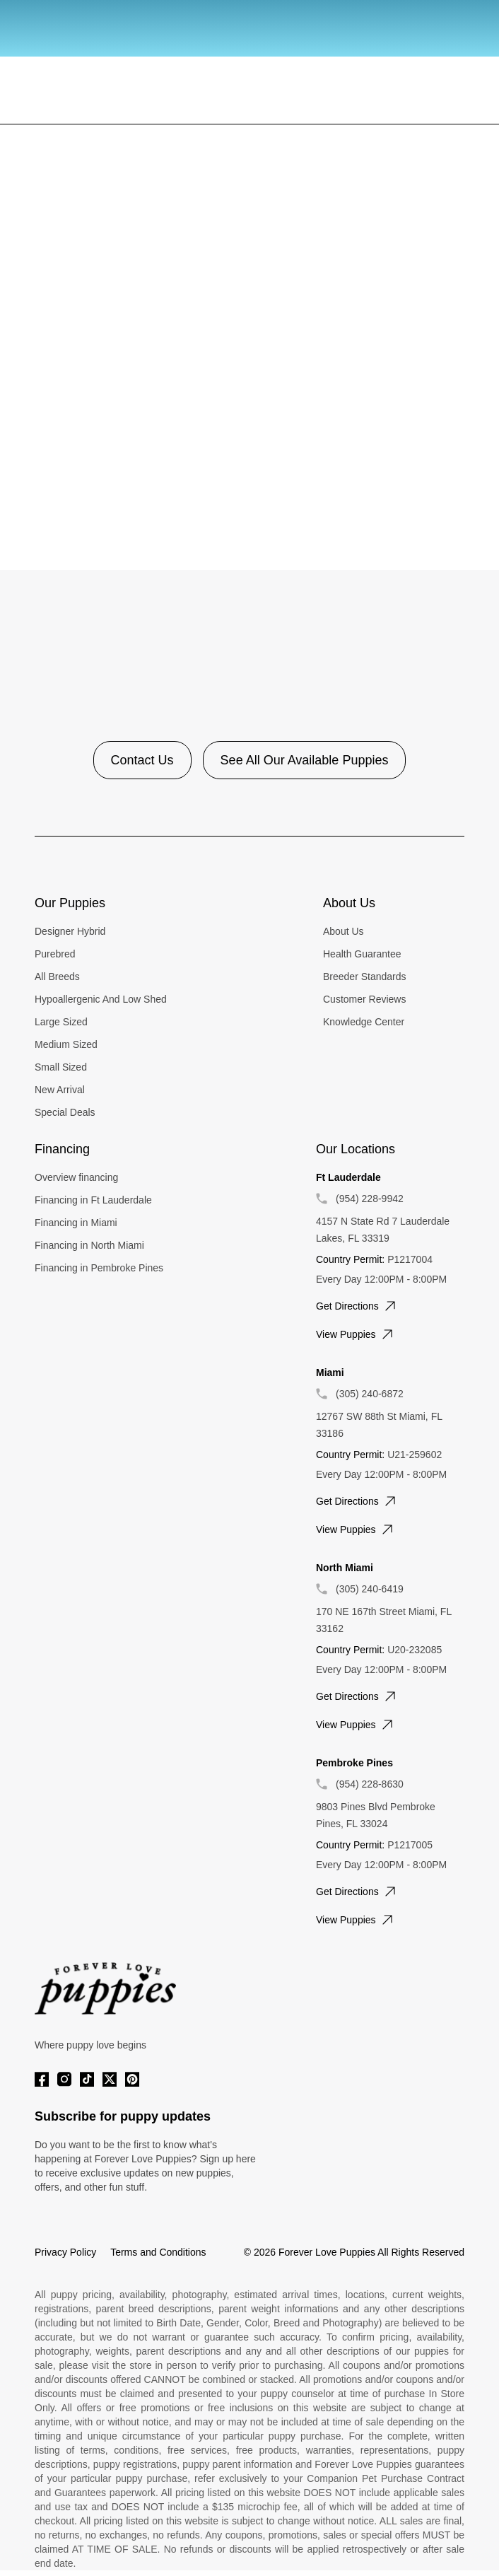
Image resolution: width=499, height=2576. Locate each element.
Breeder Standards (364, 976)
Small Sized (61, 1067)
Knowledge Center (363, 1021)
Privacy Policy (65, 2252)
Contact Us (142, 760)
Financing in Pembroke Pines (99, 1268)
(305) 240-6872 (370, 1393)
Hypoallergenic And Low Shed (101, 999)
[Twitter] (109, 2079)
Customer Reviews (364, 999)
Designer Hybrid (70, 931)
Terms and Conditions (158, 2252)
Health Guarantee (362, 954)
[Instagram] (64, 2079)
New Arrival (60, 1089)
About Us (343, 931)
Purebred (55, 954)
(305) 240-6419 (370, 1589)
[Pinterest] (132, 2079)
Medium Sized (66, 1044)
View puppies (356, 1334)
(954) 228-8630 (370, 1784)
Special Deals (65, 1112)
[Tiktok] (87, 2079)
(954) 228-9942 (370, 1198)
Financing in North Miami (89, 1245)
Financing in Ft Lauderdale (93, 1200)
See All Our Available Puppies (305, 760)
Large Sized (61, 1021)
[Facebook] (42, 2079)
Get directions (357, 1306)
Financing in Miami (76, 1222)
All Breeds (57, 976)
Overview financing (76, 1177)
